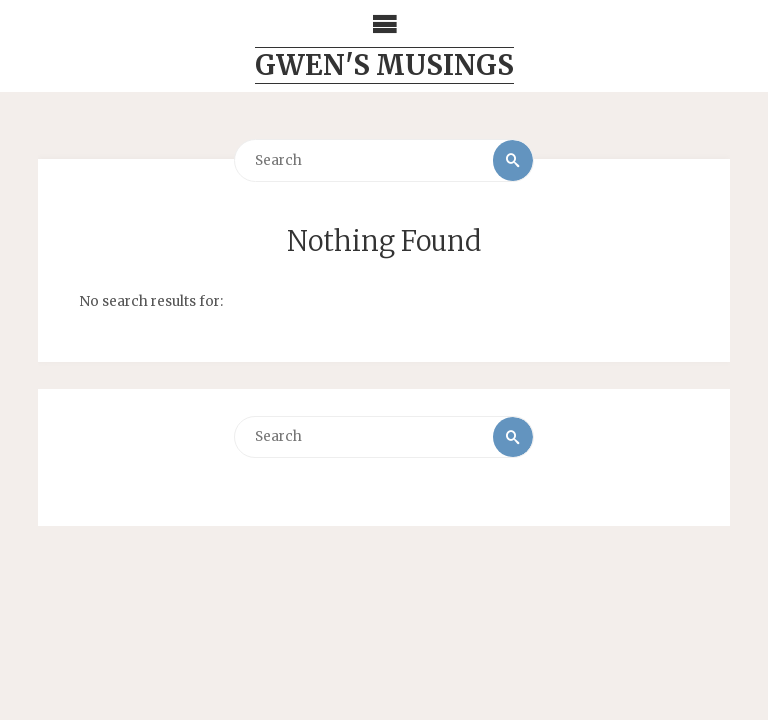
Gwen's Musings (384, 65)
